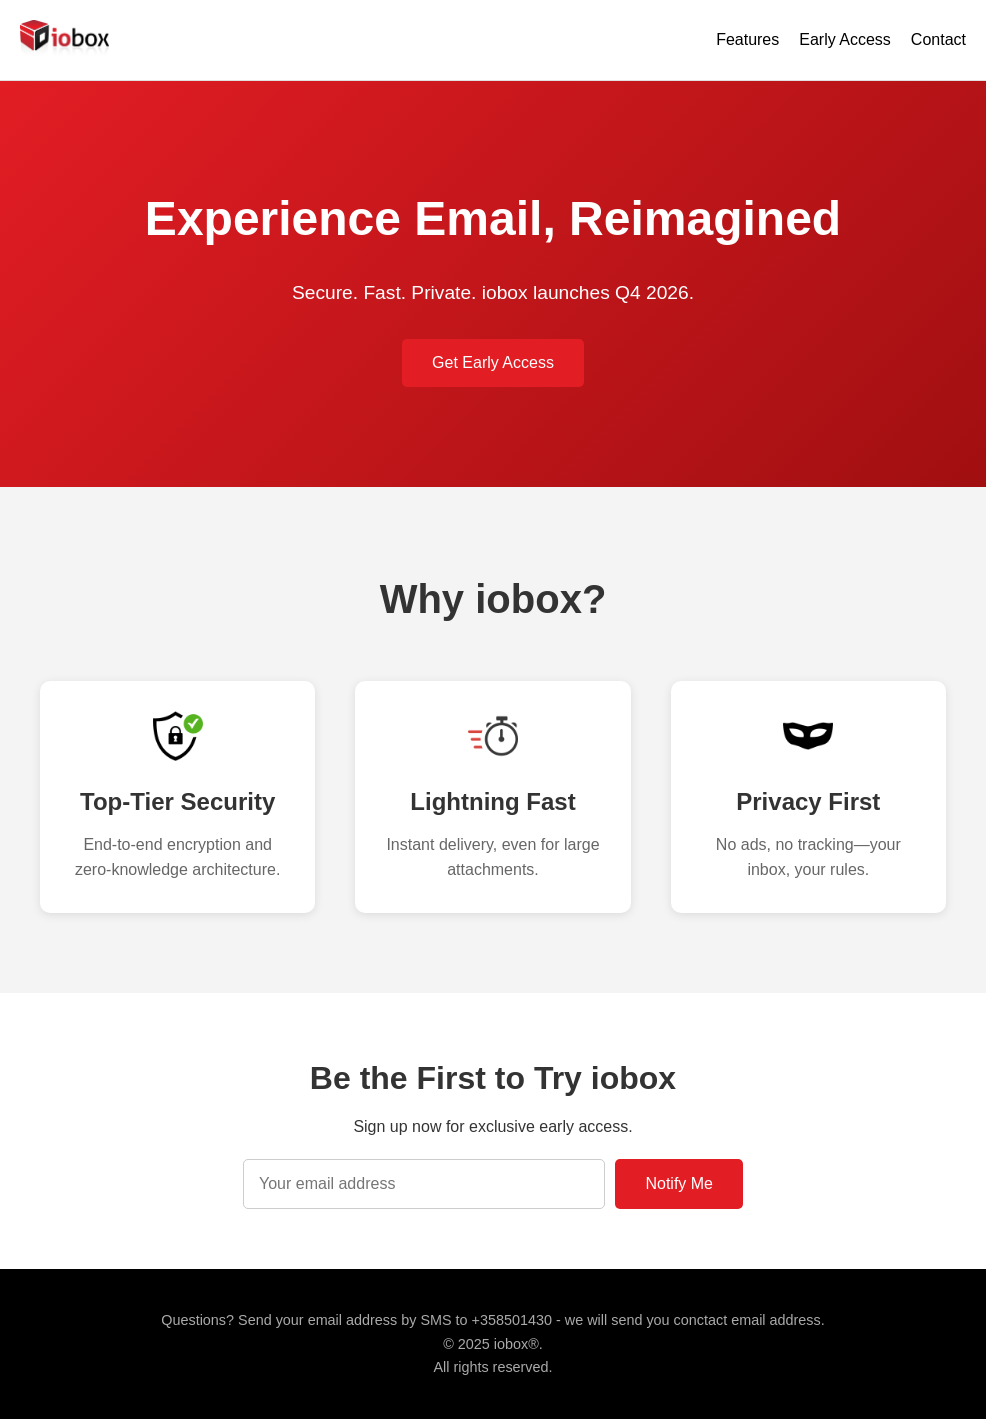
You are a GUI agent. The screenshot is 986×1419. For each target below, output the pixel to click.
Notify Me (679, 1183)
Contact (938, 39)
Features (747, 39)
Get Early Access (493, 362)
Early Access (845, 39)
